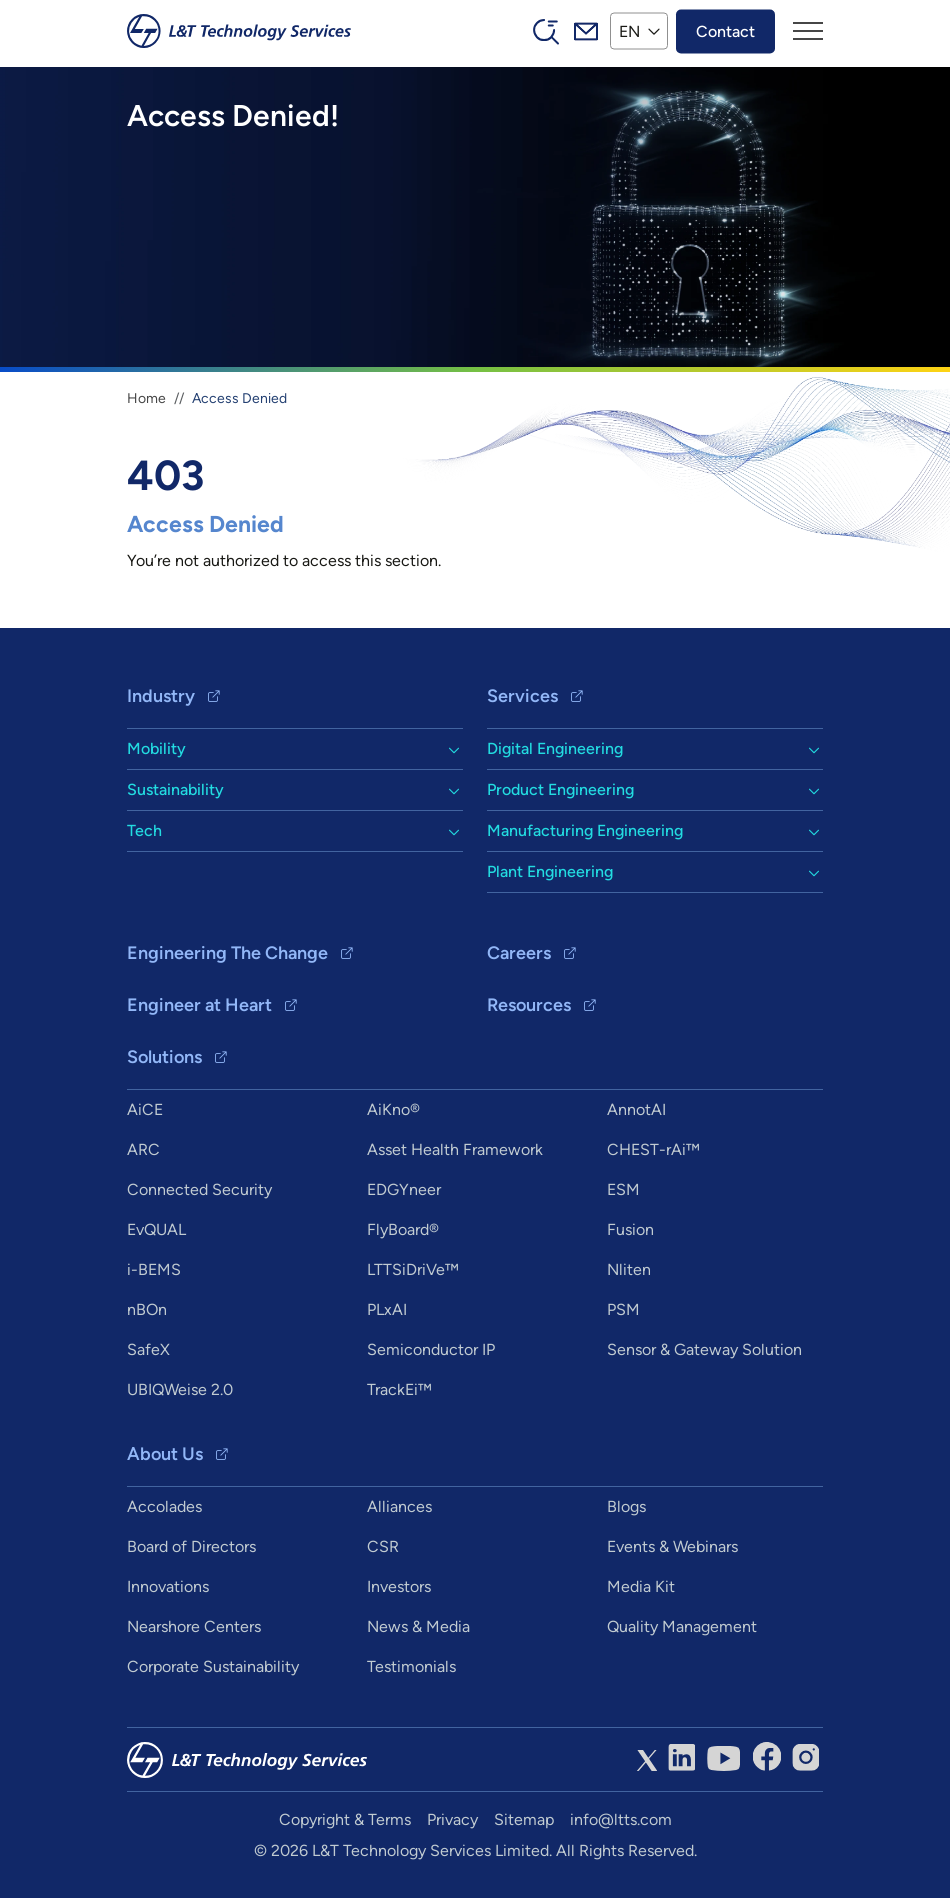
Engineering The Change (227, 953)
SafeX (148, 1349)
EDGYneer (404, 1189)
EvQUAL (156, 1229)
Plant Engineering (550, 871)
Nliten (629, 1269)
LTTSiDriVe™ (413, 1269)
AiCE (145, 1109)
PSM (623, 1309)
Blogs (626, 1506)
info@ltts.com (621, 1820)
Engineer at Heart (199, 1005)
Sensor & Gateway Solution (704, 1349)
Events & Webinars (672, 1546)
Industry (161, 696)
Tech (144, 830)
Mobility (156, 748)
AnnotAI (636, 1109)
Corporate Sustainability (213, 1666)
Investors (399, 1586)
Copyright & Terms (345, 1820)
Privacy (452, 1820)
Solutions (164, 1057)
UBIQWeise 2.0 (180, 1389)
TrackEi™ (399, 1389)
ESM (623, 1189)
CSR (383, 1546)
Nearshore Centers (194, 1626)
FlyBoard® (403, 1229)
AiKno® (393, 1109)
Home (146, 398)
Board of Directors (191, 1546)
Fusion (630, 1229)
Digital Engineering (555, 748)
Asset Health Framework (455, 1149)
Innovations (168, 1586)
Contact (725, 30)
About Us (165, 1454)
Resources (529, 1005)
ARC (143, 1149)
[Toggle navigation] (808, 31)
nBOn (147, 1309)
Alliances (399, 1506)
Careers (519, 953)
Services (522, 696)
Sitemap (524, 1820)
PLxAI (387, 1309)
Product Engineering (560, 789)
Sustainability (175, 789)
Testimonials (411, 1666)
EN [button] (629, 30)
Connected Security (199, 1189)
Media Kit (641, 1586)
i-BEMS (154, 1269)
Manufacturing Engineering (585, 830)
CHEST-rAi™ (653, 1149)
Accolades (164, 1506)
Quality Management (682, 1626)
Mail (586, 31)
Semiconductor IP (431, 1349)
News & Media (418, 1626)
